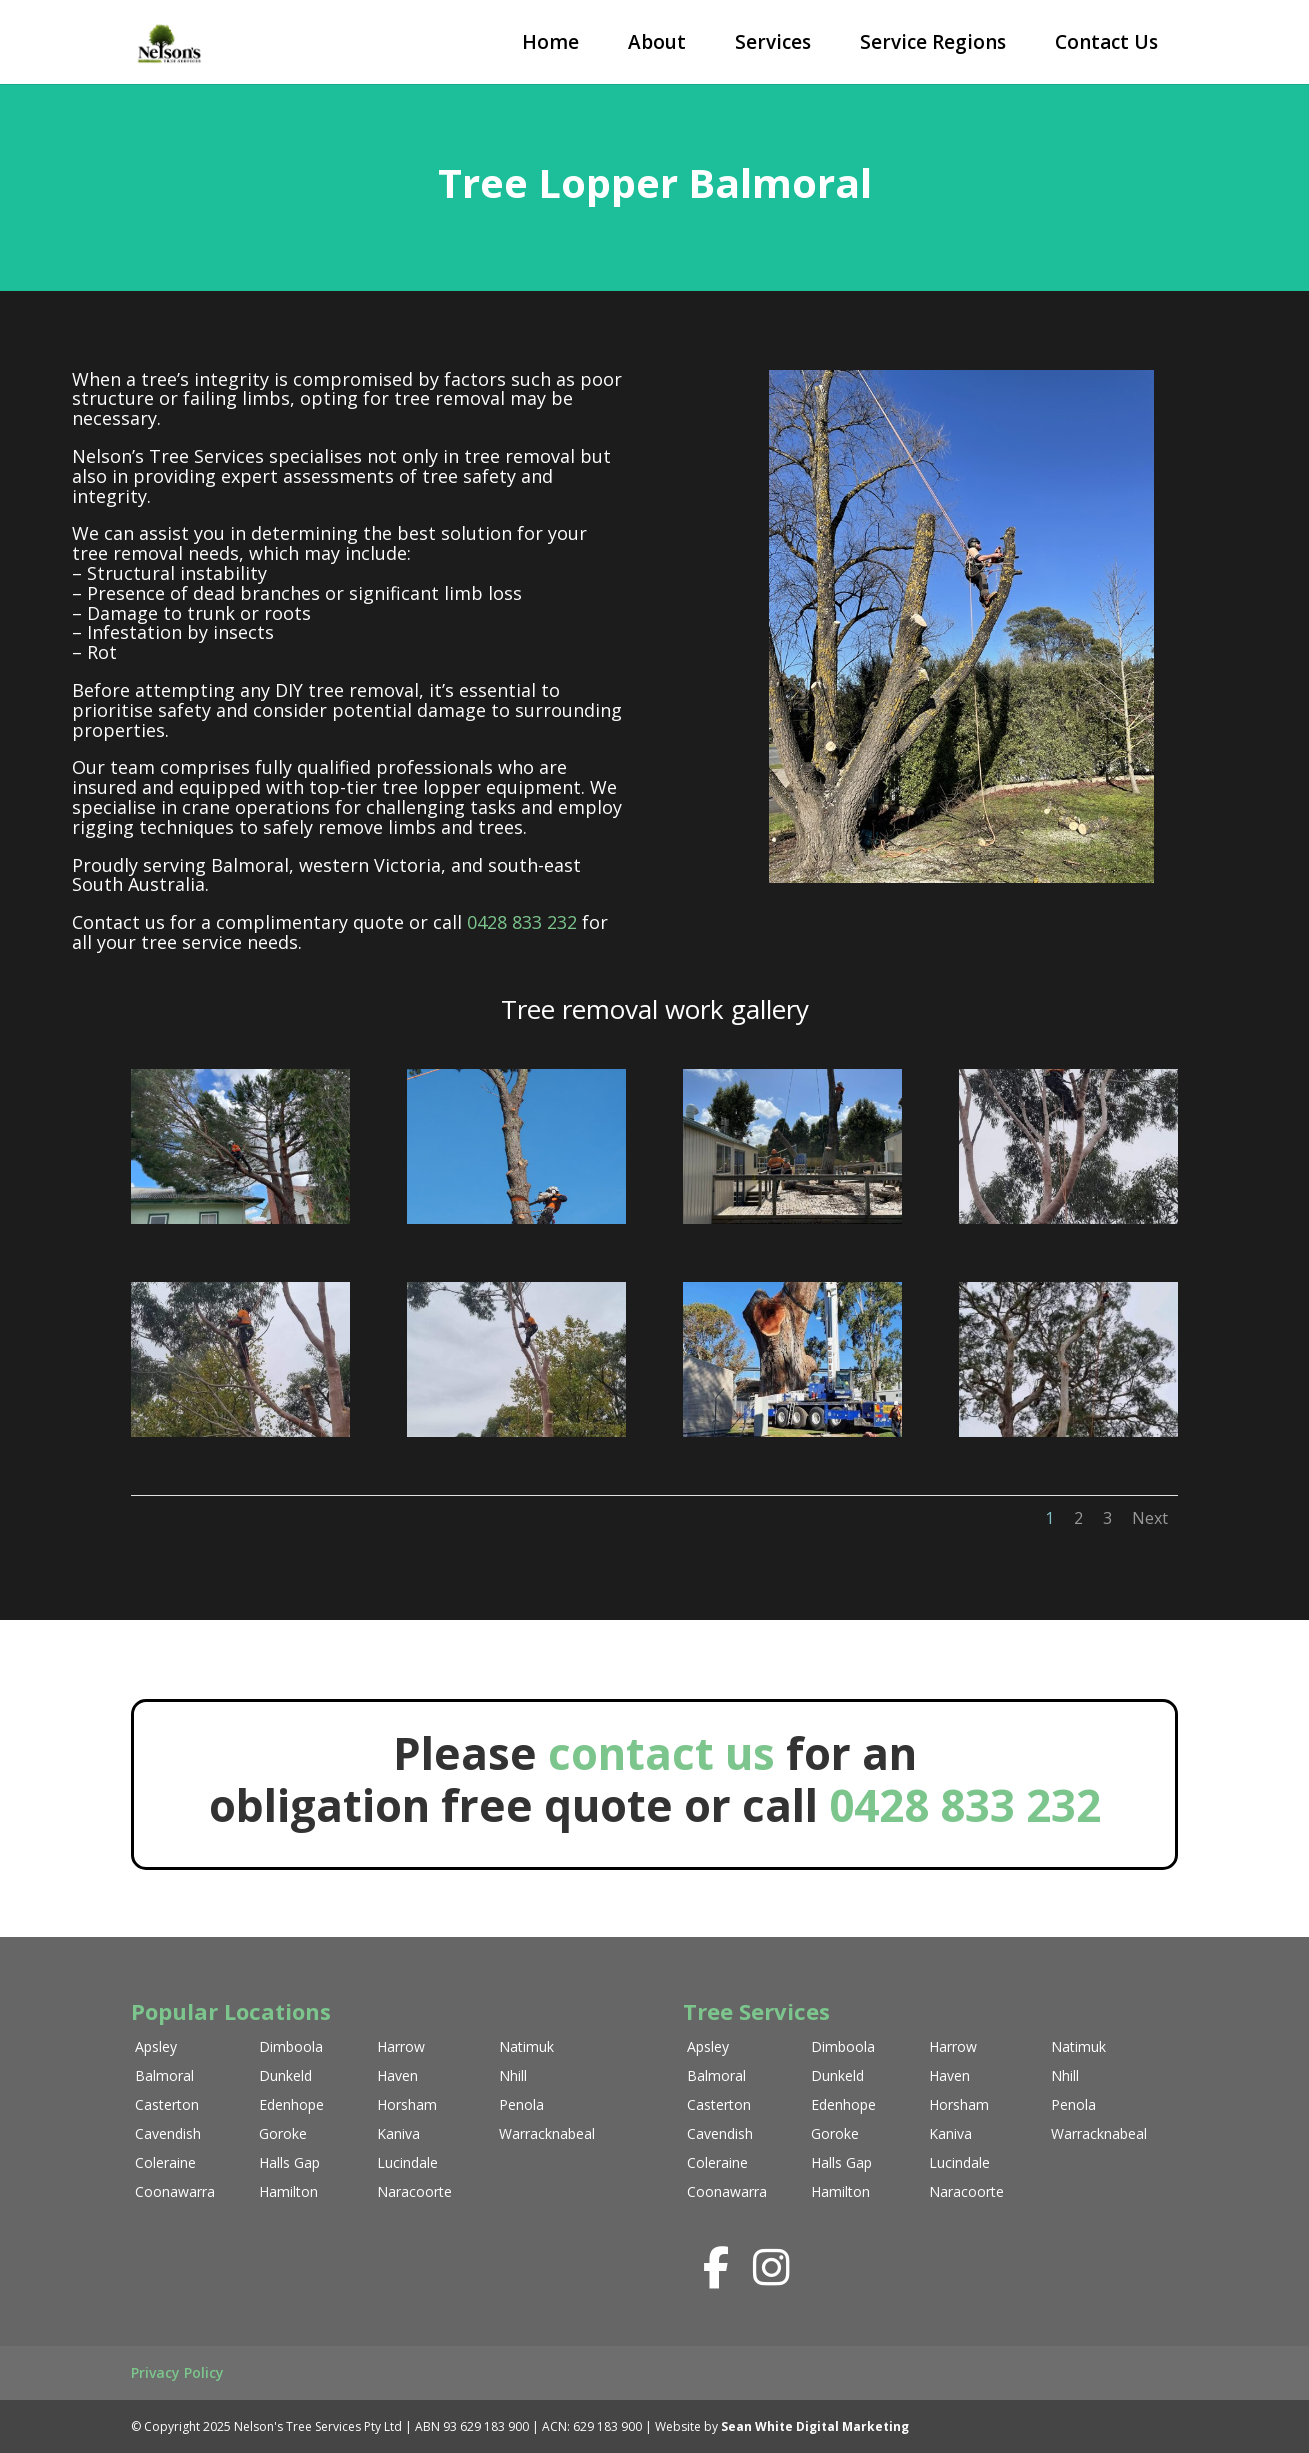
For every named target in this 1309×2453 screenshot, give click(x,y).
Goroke (283, 2133)
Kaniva (398, 2133)
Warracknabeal (547, 2133)
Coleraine (165, 2162)
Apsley (156, 2046)
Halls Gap (289, 2162)
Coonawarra (175, 2191)
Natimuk (526, 2046)
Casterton (167, 2104)
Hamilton (288, 2191)
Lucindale (407, 2162)
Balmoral (164, 2075)
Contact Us (1106, 42)
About (657, 42)
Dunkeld (285, 2075)
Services (773, 42)
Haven (397, 2075)
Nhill (513, 2075)
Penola (521, 2104)
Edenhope (291, 2104)
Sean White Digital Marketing (815, 2426)
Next (1150, 1518)
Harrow (401, 2046)
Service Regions (933, 42)
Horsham (407, 2104)
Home (550, 42)
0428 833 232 (522, 922)
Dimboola (291, 2046)
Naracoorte (414, 2191)
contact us (667, 1753)
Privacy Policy (177, 2372)
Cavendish (168, 2133)
